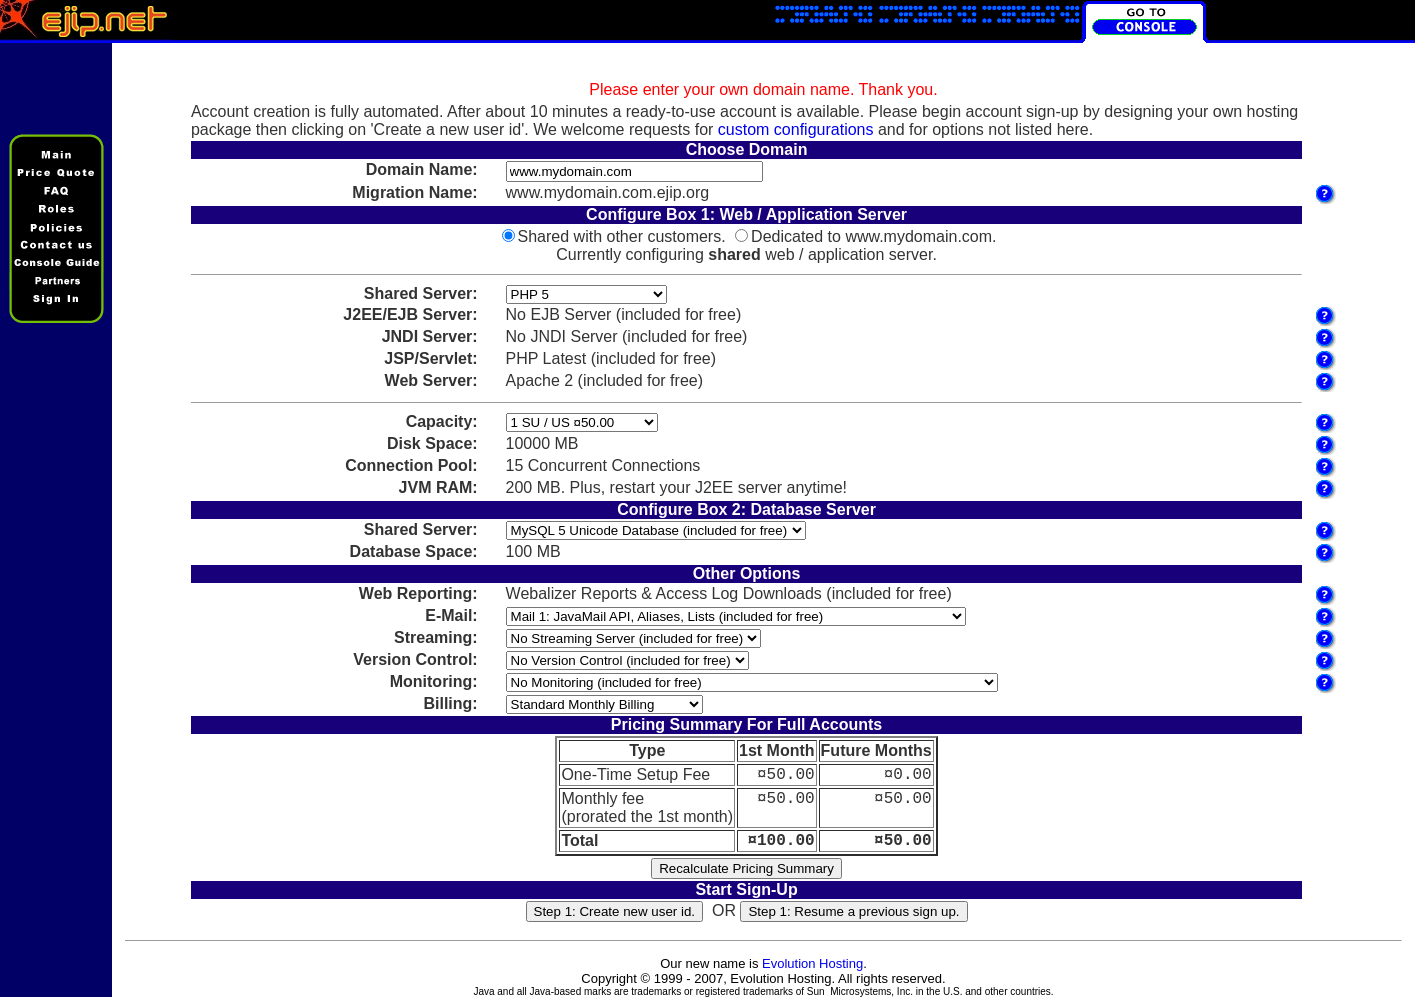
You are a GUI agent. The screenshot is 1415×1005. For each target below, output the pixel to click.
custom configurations (796, 129)
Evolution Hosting (812, 971)
